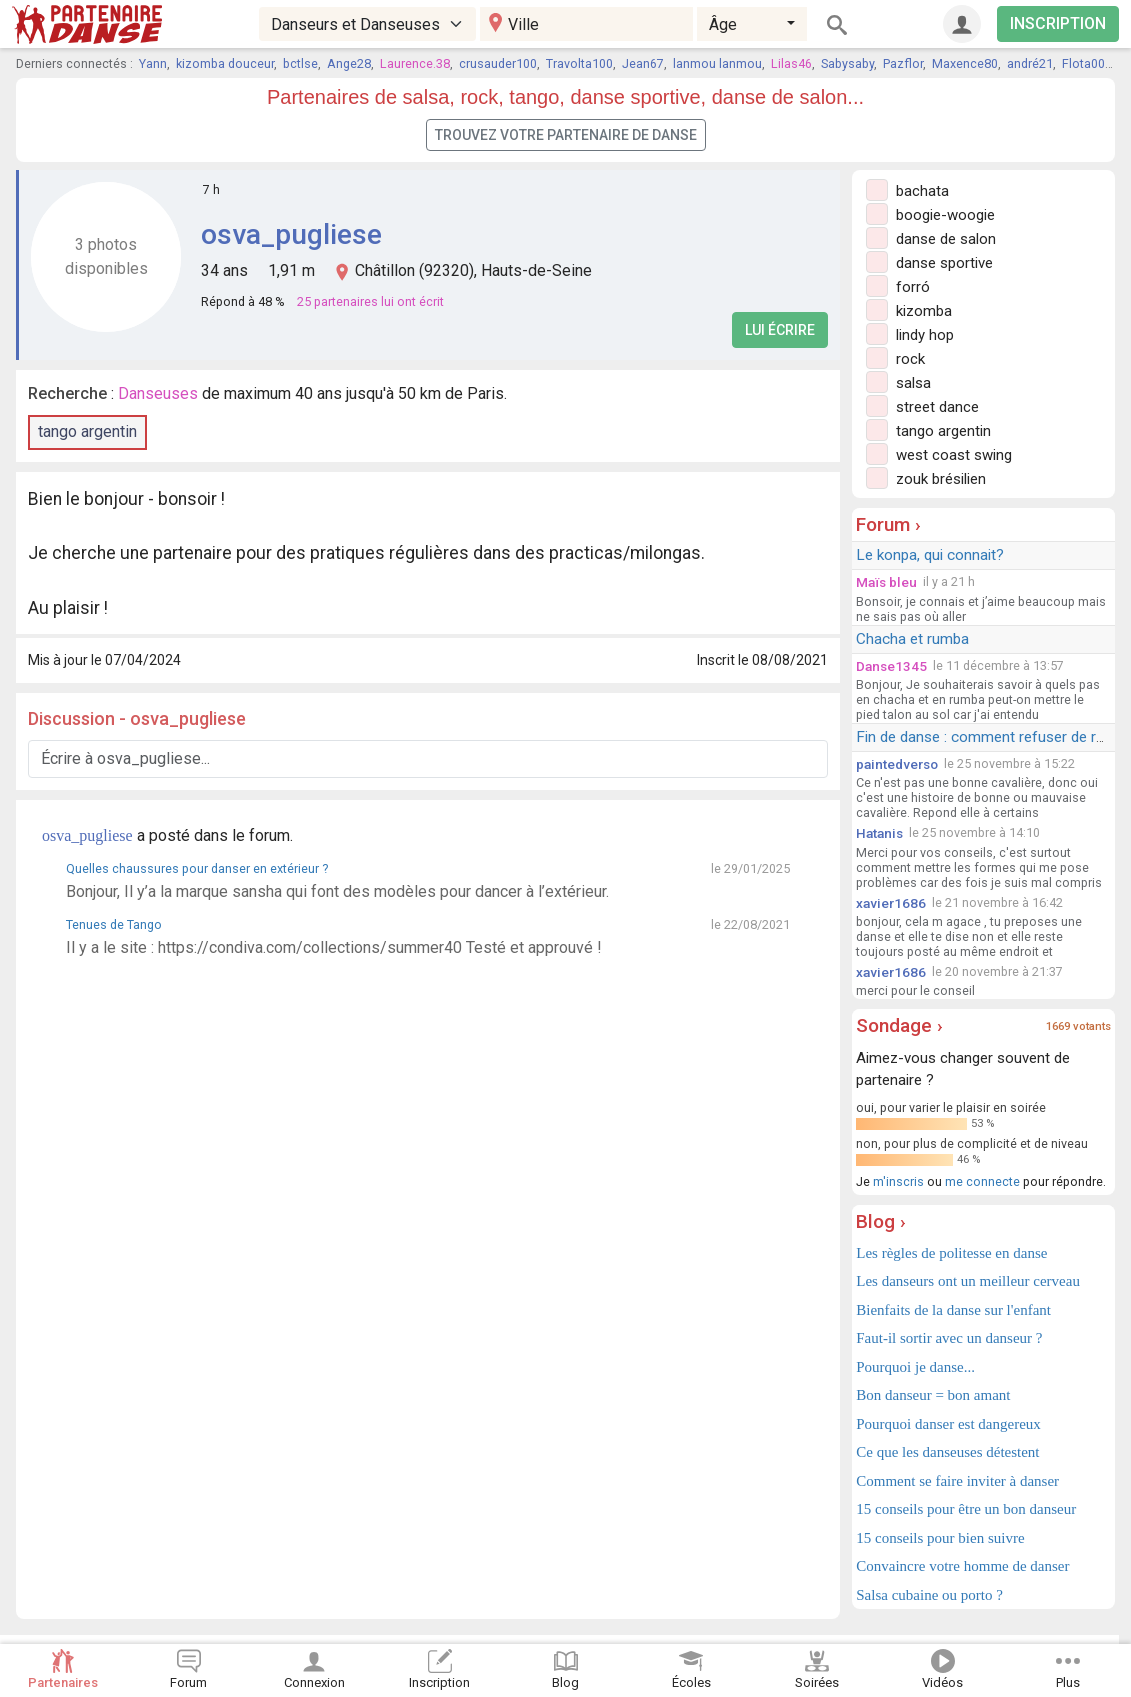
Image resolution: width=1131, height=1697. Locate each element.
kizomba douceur (225, 63)
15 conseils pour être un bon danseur (966, 1509)
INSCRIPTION (1058, 23)
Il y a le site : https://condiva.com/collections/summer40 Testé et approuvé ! (334, 947)
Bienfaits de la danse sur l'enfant (953, 1310)
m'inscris (898, 1181)
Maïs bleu (886, 582)
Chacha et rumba (912, 639)
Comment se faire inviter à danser (957, 1481)
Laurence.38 (415, 63)
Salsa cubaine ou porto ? (929, 1595)
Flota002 (1087, 63)
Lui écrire (780, 330)
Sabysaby (847, 63)
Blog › (881, 1221)
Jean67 (643, 63)
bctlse (300, 63)
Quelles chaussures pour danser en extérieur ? (197, 868)
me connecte (982, 1181)
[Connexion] (962, 24)
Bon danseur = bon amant (933, 1395)
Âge (723, 24)
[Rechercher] (837, 24)
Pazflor (903, 63)
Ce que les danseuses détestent (947, 1452)
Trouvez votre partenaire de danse (566, 135)
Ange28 (349, 63)
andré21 (1030, 63)
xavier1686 (891, 903)
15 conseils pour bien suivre (940, 1538)
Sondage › (899, 1025)
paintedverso (897, 764)
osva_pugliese (291, 234)
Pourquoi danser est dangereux (948, 1424)
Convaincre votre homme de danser (962, 1566)
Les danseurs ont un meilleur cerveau (968, 1281)
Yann (153, 63)
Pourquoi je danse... (915, 1367)
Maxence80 (965, 63)
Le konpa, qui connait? (930, 555)
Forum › (888, 524)
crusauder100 (498, 63)
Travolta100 (579, 63)
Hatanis (879, 833)
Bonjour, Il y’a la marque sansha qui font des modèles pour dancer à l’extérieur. (337, 891)
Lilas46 (791, 63)
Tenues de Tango (114, 924)
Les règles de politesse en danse (951, 1253)
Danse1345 (891, 666)
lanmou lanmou (717, 63)
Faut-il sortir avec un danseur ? (949, 1338)
